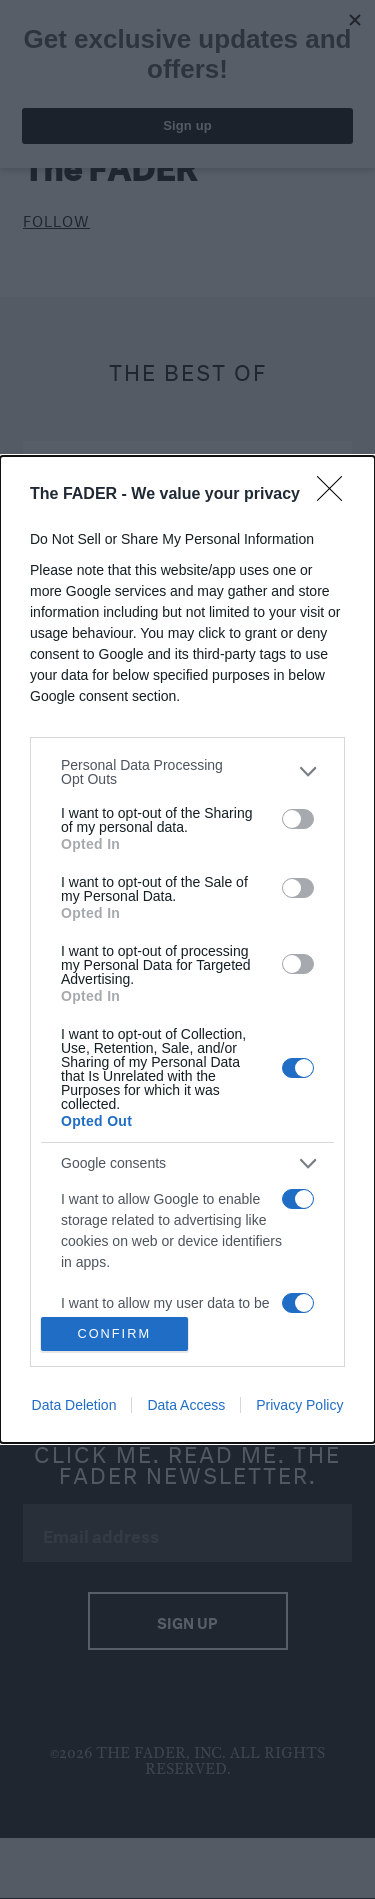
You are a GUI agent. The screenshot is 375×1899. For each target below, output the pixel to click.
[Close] (336, 495)
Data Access (186, 1405)
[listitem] (187, 772)
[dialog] (187, 950)
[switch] (298, 819)
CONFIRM (114, 1334)
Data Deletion (74, 1405)
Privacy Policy (299, 1405)
